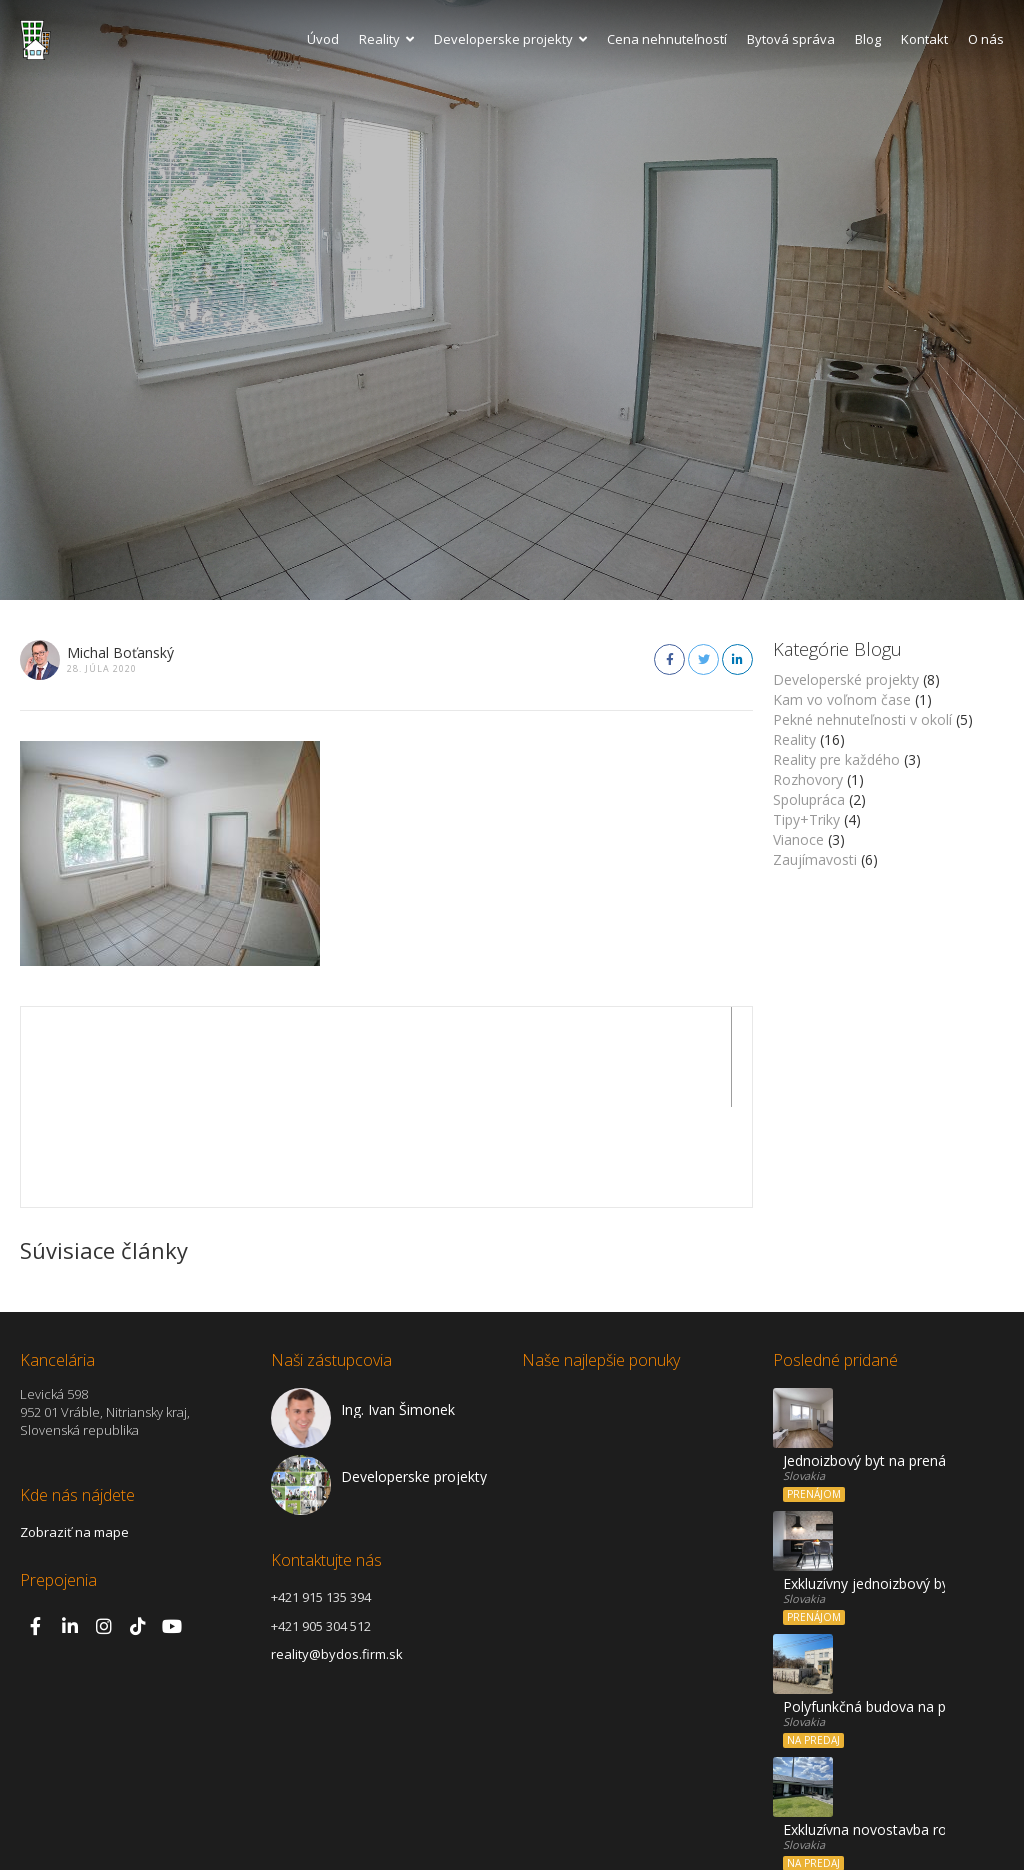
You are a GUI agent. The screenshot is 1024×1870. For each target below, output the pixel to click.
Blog (868, 39)
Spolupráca (809, 799)
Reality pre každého (836, 759)
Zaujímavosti (815, 859)
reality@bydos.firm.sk (337, 1554)
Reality (386, 39)
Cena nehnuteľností (667, 39)
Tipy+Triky (806, 819)
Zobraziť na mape (74, 1432)
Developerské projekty (846, 679)
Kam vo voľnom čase (842, 699)
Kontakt (924, 39)
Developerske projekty (510, 39)
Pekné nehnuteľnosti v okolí (862, 719)
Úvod (323, 39)
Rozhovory (808, 779)
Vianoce (798, 839)
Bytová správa (791, 39)
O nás (986, 39)
